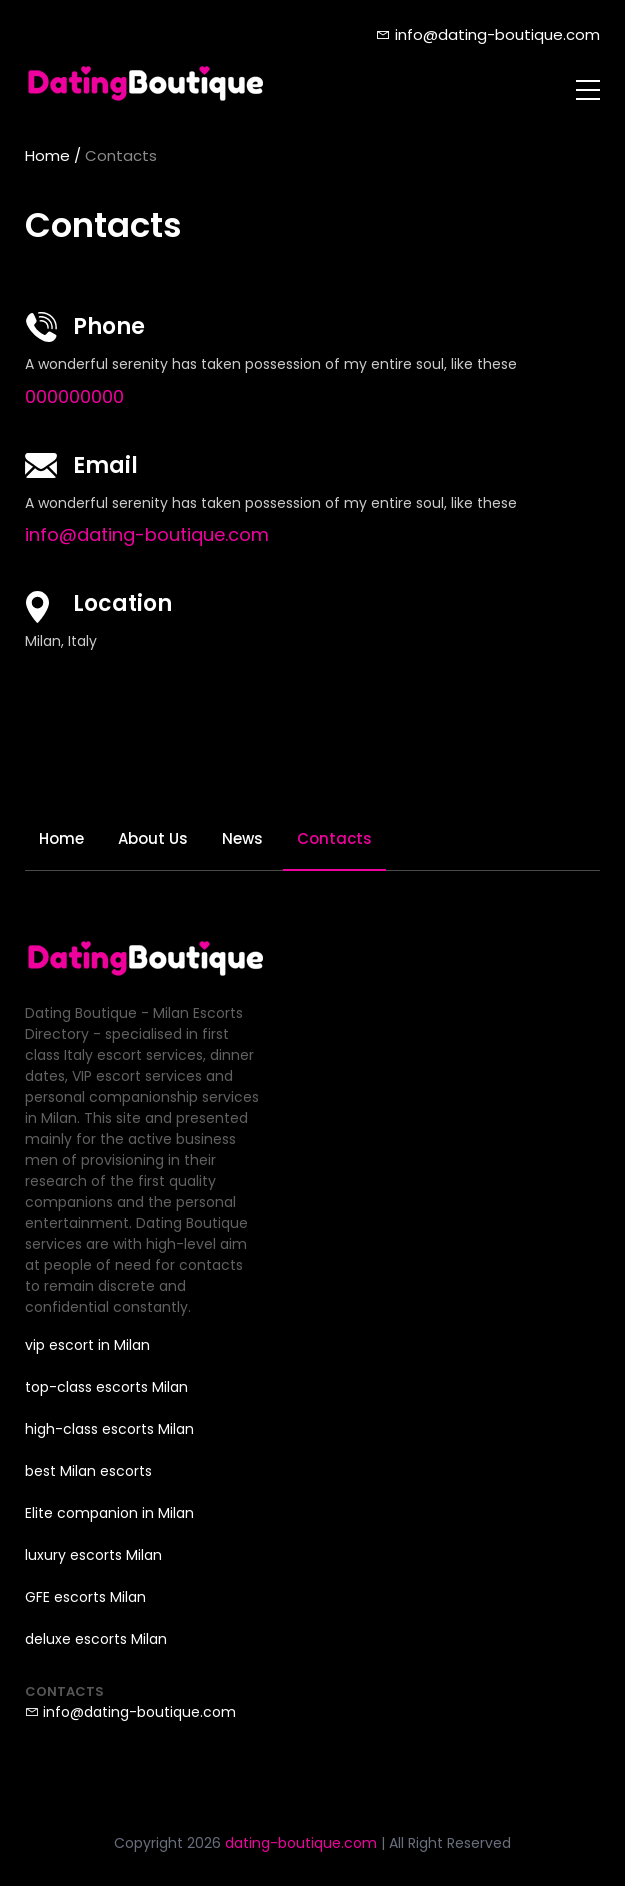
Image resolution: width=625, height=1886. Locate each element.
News (242, 838)
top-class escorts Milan (106, 1387)
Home (47, 155)
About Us (153, 838)
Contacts (334, 838)
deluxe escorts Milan (96, 1639)
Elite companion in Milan (109, 1513)
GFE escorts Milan (85, 1597)
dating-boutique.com (301, 1843)
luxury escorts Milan (93, 1555)
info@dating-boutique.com (488, 34)
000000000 (74, 396)
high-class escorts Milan (109, 1429)
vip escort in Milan (87, 1345)
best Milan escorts (88, 1471)
